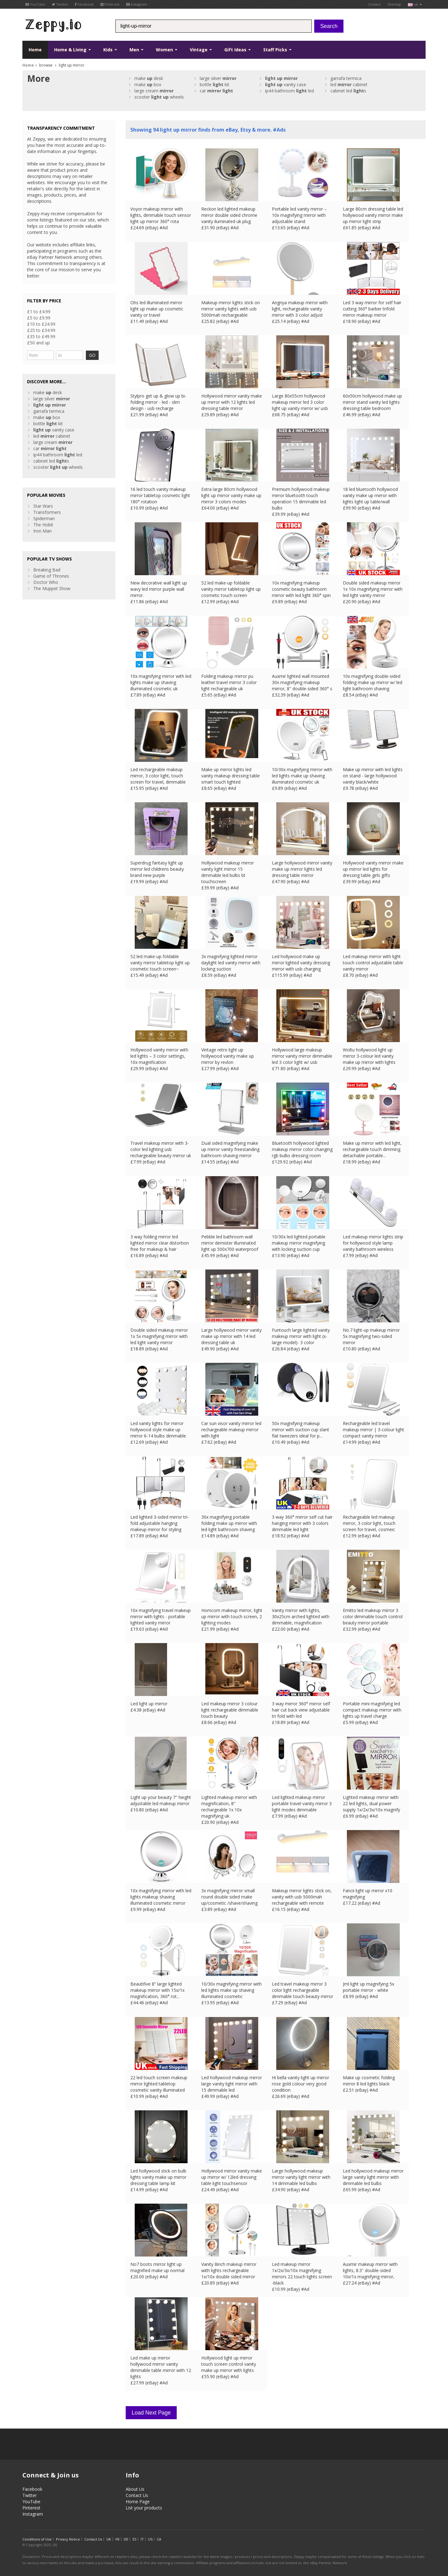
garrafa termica (346, 78)
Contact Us (137, 2493)
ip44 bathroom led (289, 91)
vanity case (285, 84)
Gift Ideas (237, 50)
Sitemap (394, 4)
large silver (218, 78)
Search (328, 26)
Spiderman (44, 518)
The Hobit (43, 525)
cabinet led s (348, 91)
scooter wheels (159, 97)
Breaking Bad (46, 570)
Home (35, 50)
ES (134, 2536)
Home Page (138, 2499)
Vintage (201, 50)
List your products (144, 2505)
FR (117, 2536)
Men (136, 50)
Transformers (47, 512)
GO (91, 355)
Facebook (84, 4)
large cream (154, 91)
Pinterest (109, 4)
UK (108, 2536)
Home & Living (72, 50)
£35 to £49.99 (41, 336)
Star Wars (43, 506)
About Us (135, 2487)
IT (142, 2536)
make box (147, 84)
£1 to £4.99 (38, 311)
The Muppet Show (51, 588)
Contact (374, 4)
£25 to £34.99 (41, 330)
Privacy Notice (68, 2536)
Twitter (60, 4)
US (150, 2536)
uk (415, 4)
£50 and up (38, 343)
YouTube (35, 4)
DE (126, 2536)
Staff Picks (277, 50)
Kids (110, 50)
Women (166, 50)
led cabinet (348, 84)
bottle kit (214, 84)
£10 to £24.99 (41, 324)
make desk (148, 78)
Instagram (136, 4)
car (216, 91)
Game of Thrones (51, 576)
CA (159, 2536)
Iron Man (42, 531)
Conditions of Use (37, 2536)
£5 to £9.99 (38, 318)
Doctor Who (45, 582)
